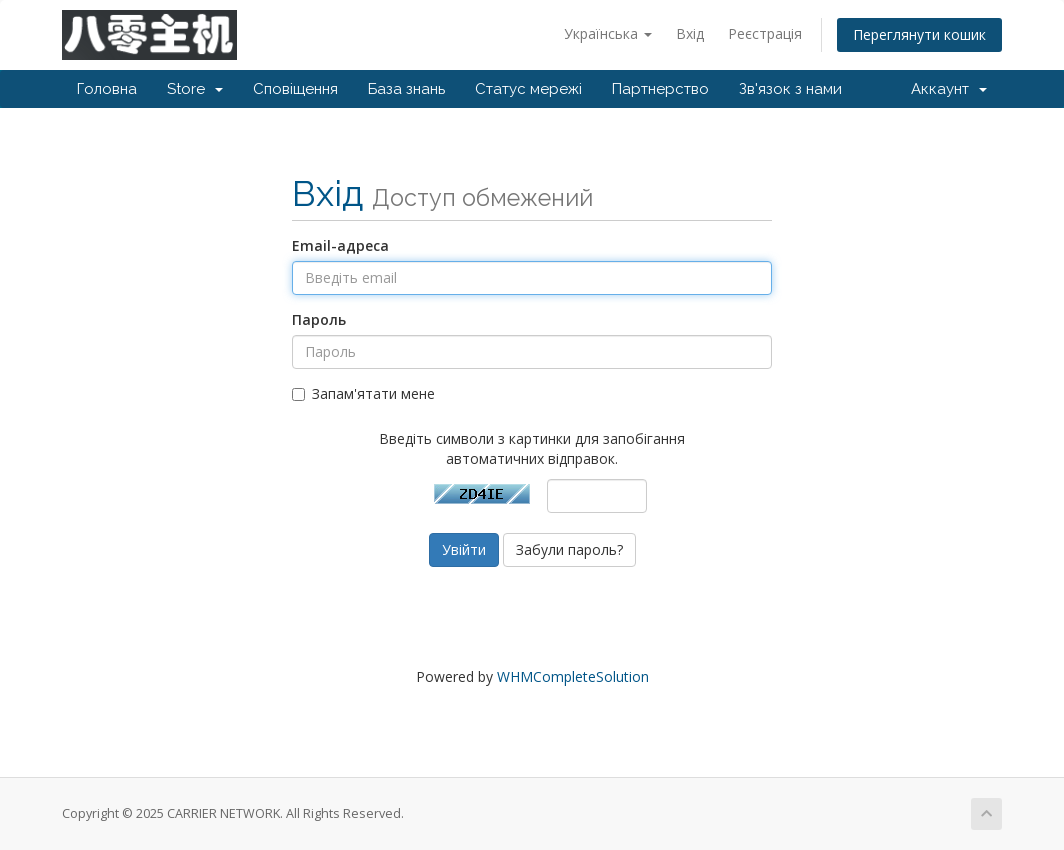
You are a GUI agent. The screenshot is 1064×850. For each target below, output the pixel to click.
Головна (107, 89)
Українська (608, 33)
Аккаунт (949, 89)
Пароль (319, 319)
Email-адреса (340, 245)
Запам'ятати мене (363, 393)
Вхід (690, 33)
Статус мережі (528, 89)
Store (195, 89)
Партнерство (660, 89)
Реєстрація (765, 33)
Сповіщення (295, 89)
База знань (406, 89)
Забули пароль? (569, 549)
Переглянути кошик (919, 34)
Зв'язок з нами (790, 89)
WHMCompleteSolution (573, 676)
